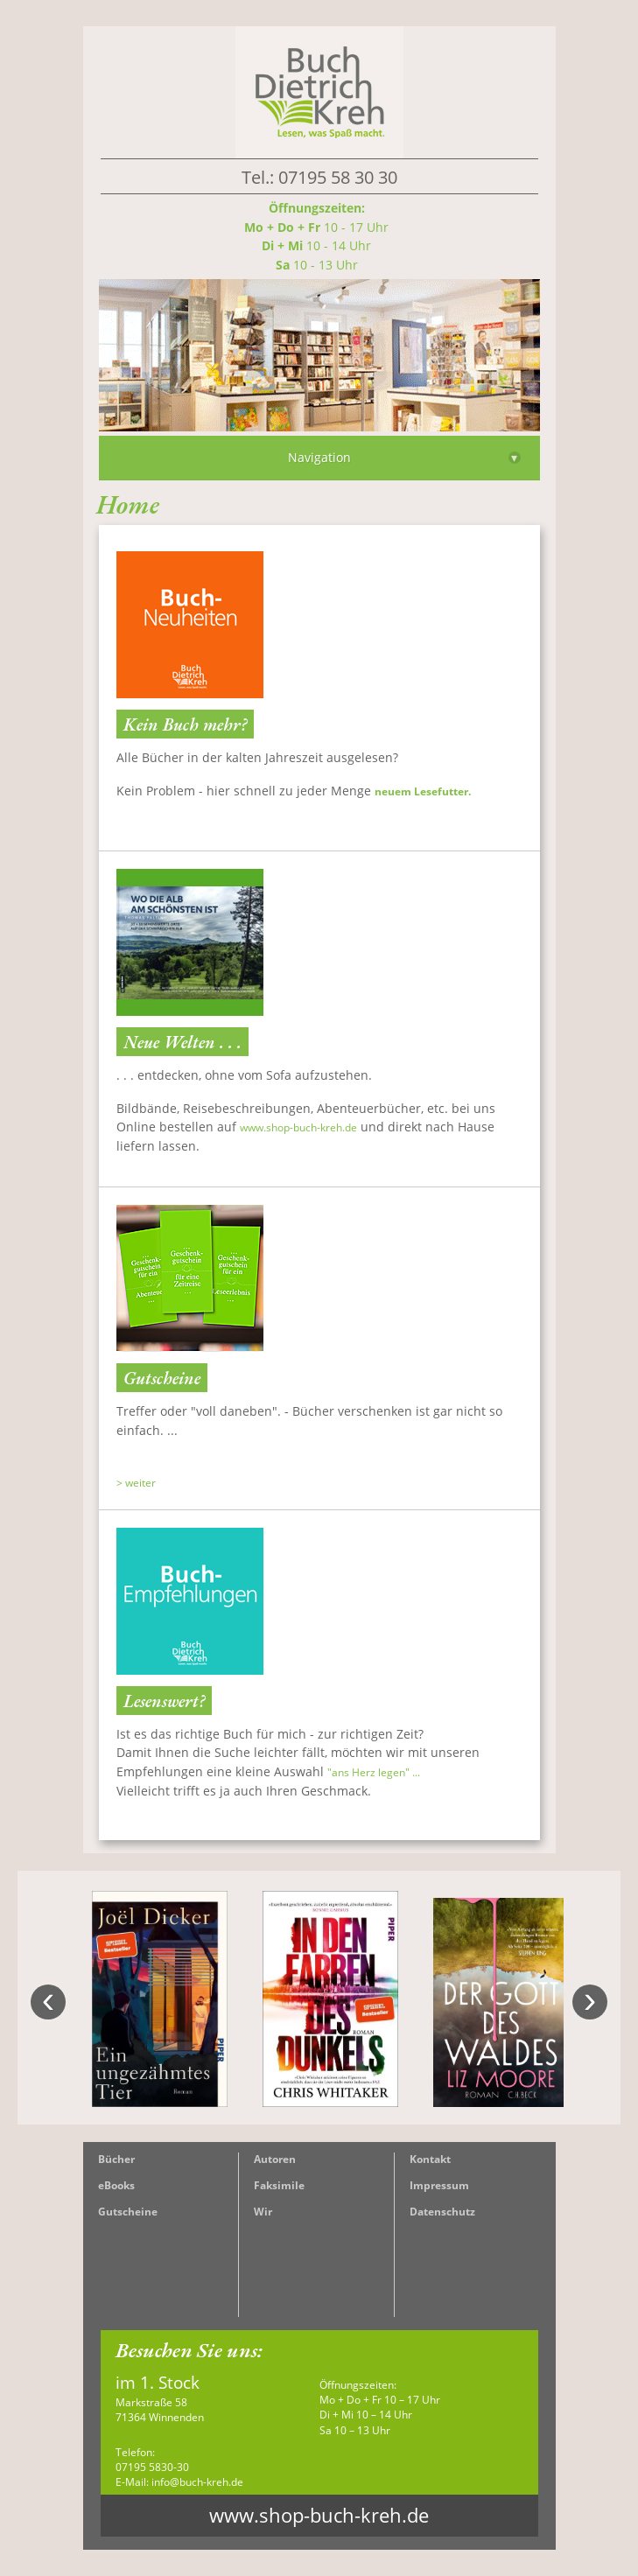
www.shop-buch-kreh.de (298, 1127)
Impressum (439, 2185)
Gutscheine (128, 2211)
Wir (263, 2211)
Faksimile (279, 2185)
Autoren (275, 2159)
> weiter (136, 1482)
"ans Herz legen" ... (373, 1772)
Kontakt (430, 2159)
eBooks (116, 2185)
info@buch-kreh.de (197, 2481)
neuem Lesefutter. (423, 791)
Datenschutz (442, 2211)
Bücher (116, 2159)
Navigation (404, 457)
